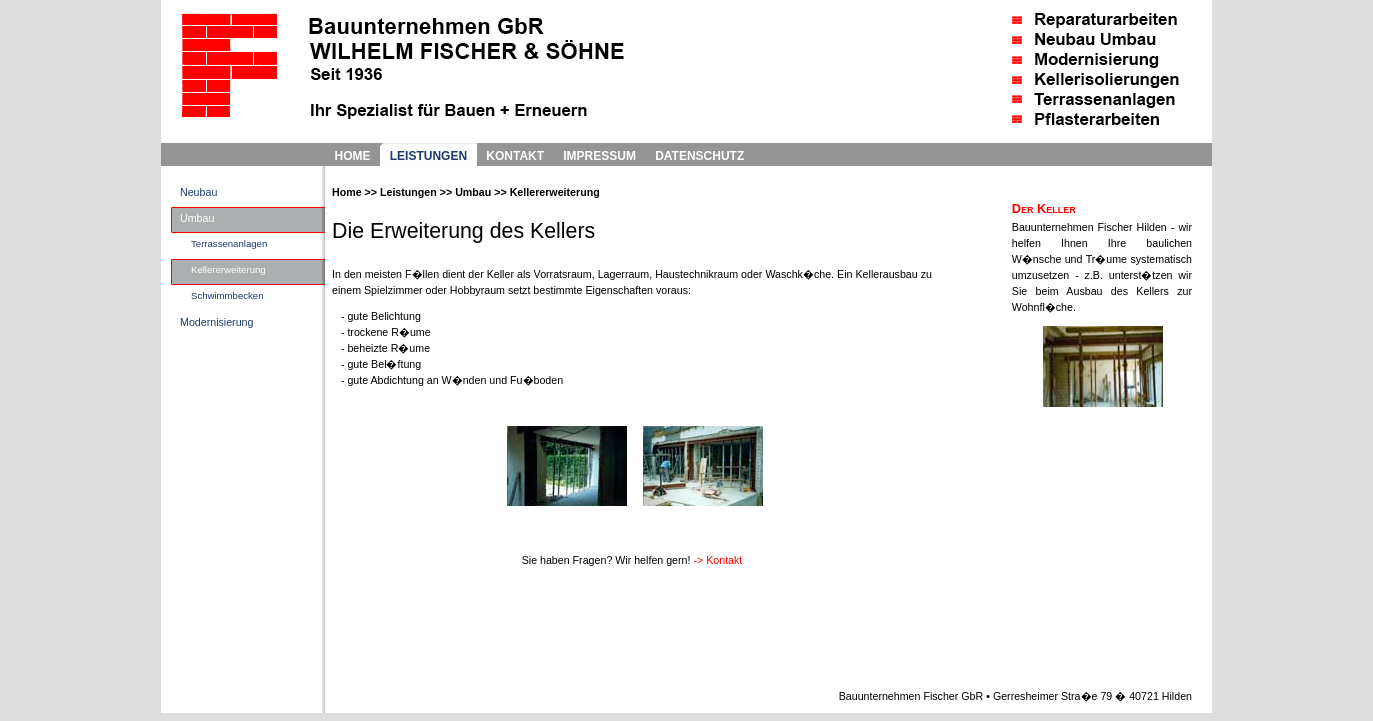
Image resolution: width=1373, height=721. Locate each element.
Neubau (198, 192)
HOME (353, 156)
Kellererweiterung (228, 269)
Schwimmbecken (227, 295)
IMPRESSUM (599, 156)
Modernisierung (216, 322)
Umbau (197, 218)
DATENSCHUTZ (699, 156)
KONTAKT (515, 156)
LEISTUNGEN (428, 156)
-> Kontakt (717, 560)
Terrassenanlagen (229, 243)
